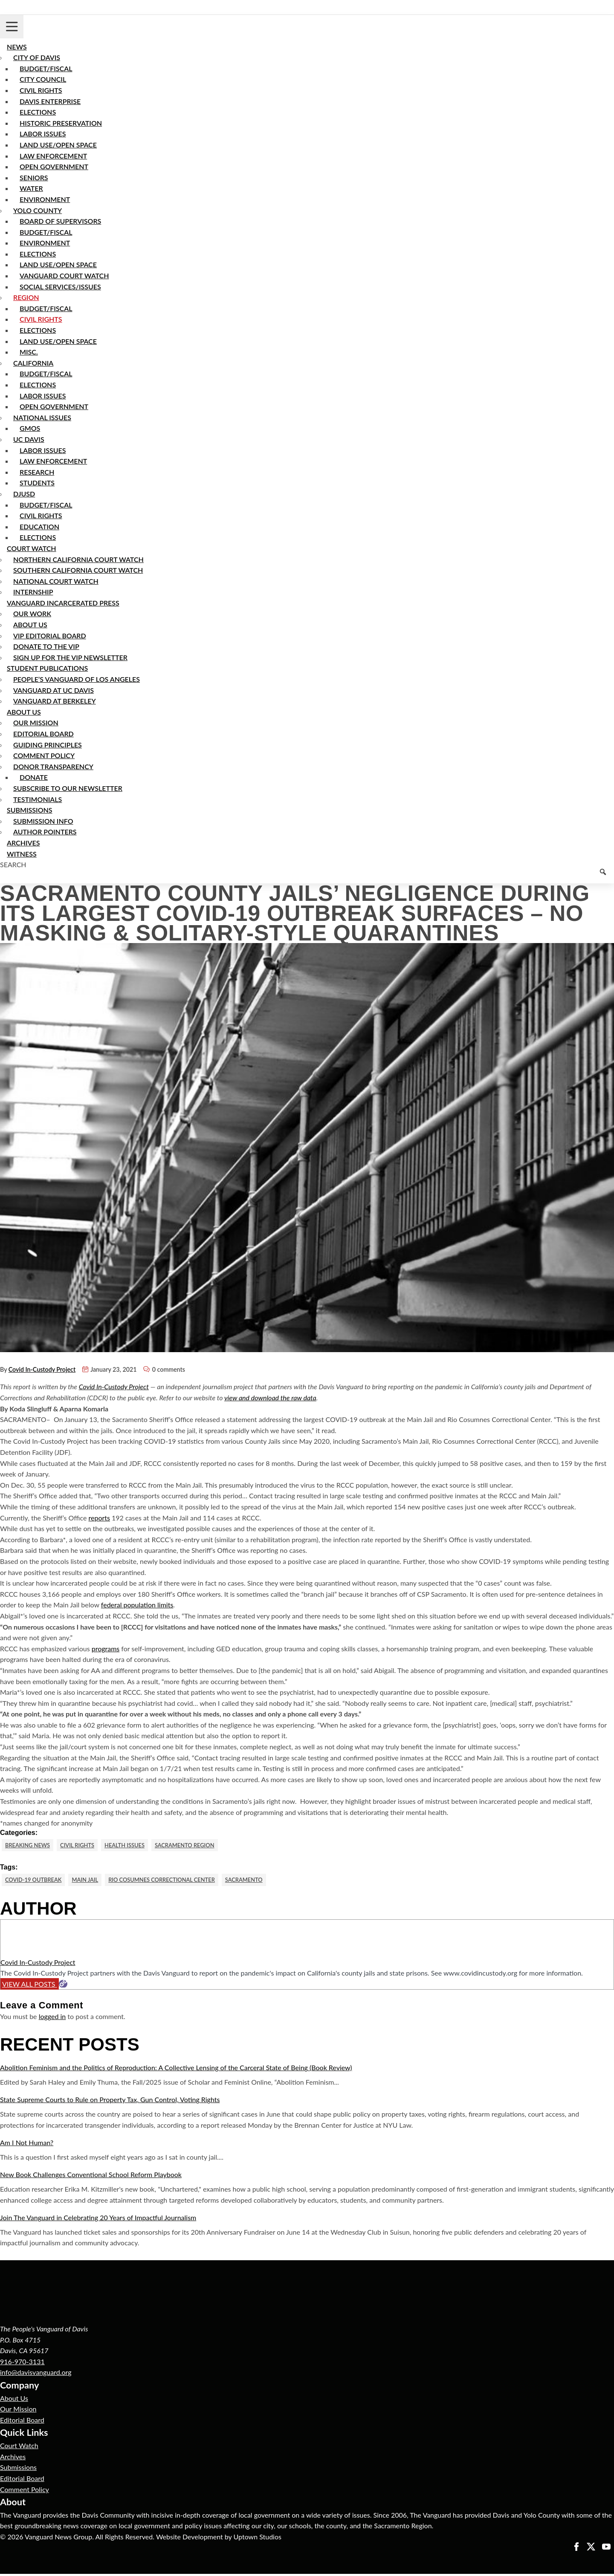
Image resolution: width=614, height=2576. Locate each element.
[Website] (63, 1986)
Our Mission (18, 2411)
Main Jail (92, 1880)
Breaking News (30, 1845)
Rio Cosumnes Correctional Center (176, 1880)
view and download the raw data (270, 1397)
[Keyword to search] (307, 876)
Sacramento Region (201, 1845)
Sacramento (266, 1880)
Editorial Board (22, 2421)
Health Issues (135, 1845)
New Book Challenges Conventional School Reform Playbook (91, 2176)
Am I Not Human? (26, 2144)
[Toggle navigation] (11, 26)
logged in (52, 2018)
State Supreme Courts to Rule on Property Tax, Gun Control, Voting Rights (110, 2101)
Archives (13, 2458)
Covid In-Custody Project (42, 1369)
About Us (14, 2400)
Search (13, 864)
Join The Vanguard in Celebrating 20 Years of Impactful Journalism (98, 2219)
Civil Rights (84, 1845)
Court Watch (19, 2447)
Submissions (18, 2469)
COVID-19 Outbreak (36, 1880)
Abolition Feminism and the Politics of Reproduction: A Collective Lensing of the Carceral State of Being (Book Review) (176, 2069)
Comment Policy (24, 2491)
